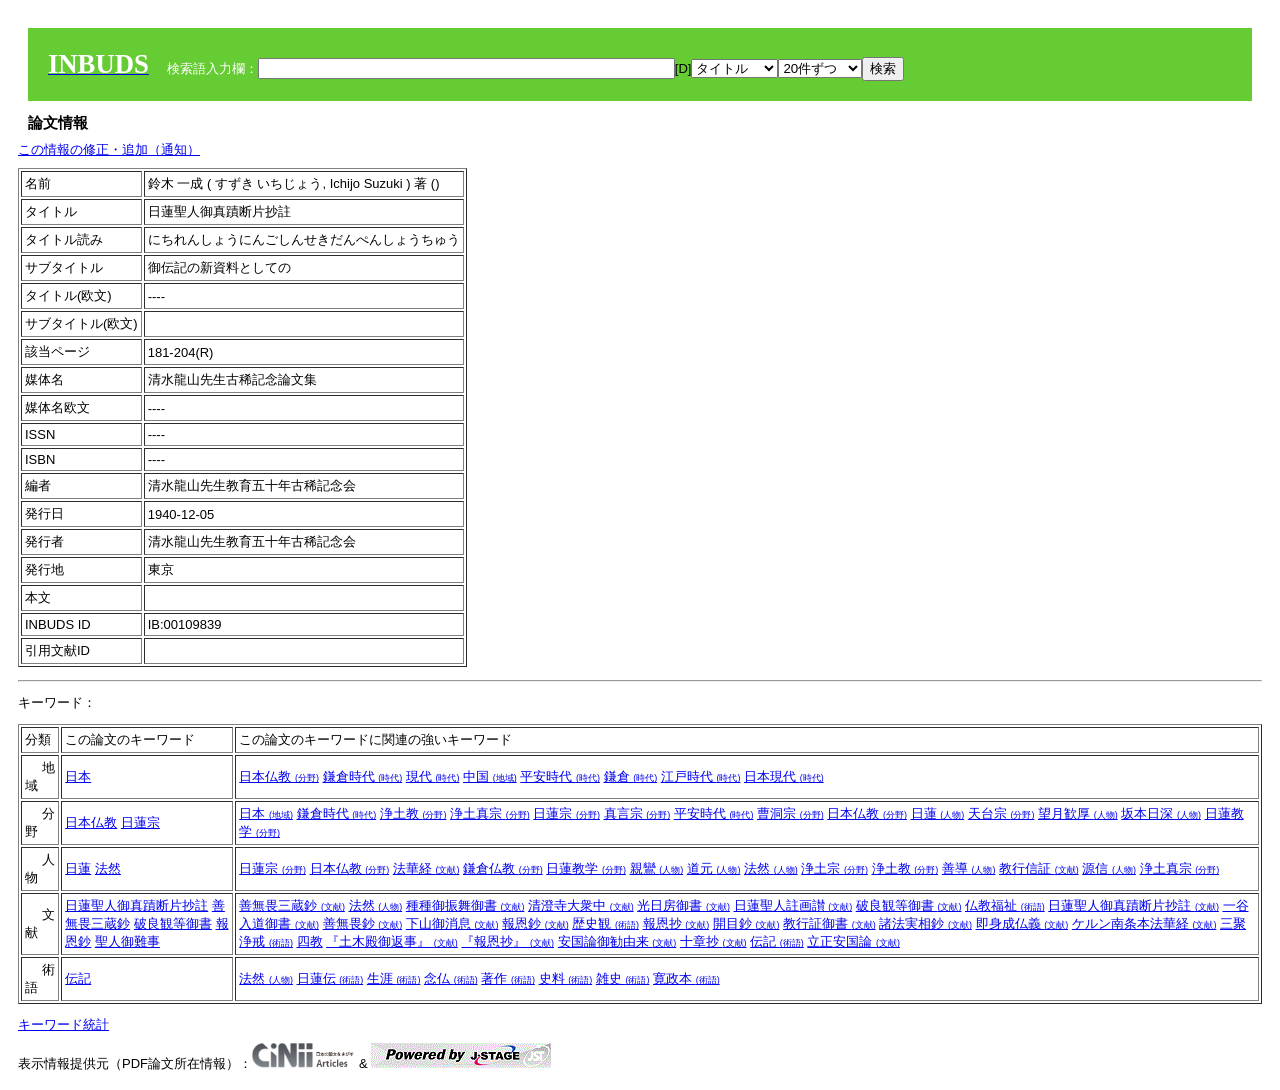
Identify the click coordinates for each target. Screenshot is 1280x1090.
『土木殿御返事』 (392, 941)
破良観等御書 (173, 923)
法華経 (426, 868)
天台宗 (1001, 813)
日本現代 (784, 776)
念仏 (451, 978)
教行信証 (1039, 868)
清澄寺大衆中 (581, 905)
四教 (310, 941)
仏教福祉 (1005, 905)
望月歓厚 (1078, 813)
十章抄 (713, 941)
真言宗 (637, 813)
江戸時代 (701, 776)
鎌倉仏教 (503, 868)
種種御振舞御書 (465, 905)
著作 (508, 978)
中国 (490, 776)
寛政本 (686, 978)
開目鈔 (746, 923)
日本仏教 (279, 776)
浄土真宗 (490, 813)
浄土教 (413, 813)
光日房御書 (683, 905)
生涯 (394, 978)
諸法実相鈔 (925, 923)
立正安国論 (853, 941)
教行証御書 (829, 923)
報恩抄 (676, 923)
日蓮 (938, 813)
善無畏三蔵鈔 (292, 905)
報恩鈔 (535, 923)
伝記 (777, 941)
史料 (566, 978)
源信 (1109, 868)
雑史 (623, 978)
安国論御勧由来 (617, 941)
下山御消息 (452, 923)
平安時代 (560, 776)
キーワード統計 (63, 1024)
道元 (714, 868)
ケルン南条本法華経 (1144, 923)
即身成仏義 (1022, 923)
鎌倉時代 (363, 776)
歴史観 (605, 923)
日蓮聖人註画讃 (793, 905)
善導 (969, 868)
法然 (108, 868)
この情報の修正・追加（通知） (109, 149)
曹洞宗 (790, 813)
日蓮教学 (586, 868)
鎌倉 (631, 776)
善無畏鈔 (363, 923)
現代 (433, 776)
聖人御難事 (127, 941)
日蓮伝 (330, 978)
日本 (78, 776)
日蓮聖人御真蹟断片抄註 (136, 905)
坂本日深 (1161, 813)
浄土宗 (834, 868)
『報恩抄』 (507, 941)
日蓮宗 (140, 822)
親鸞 (657, 868)
